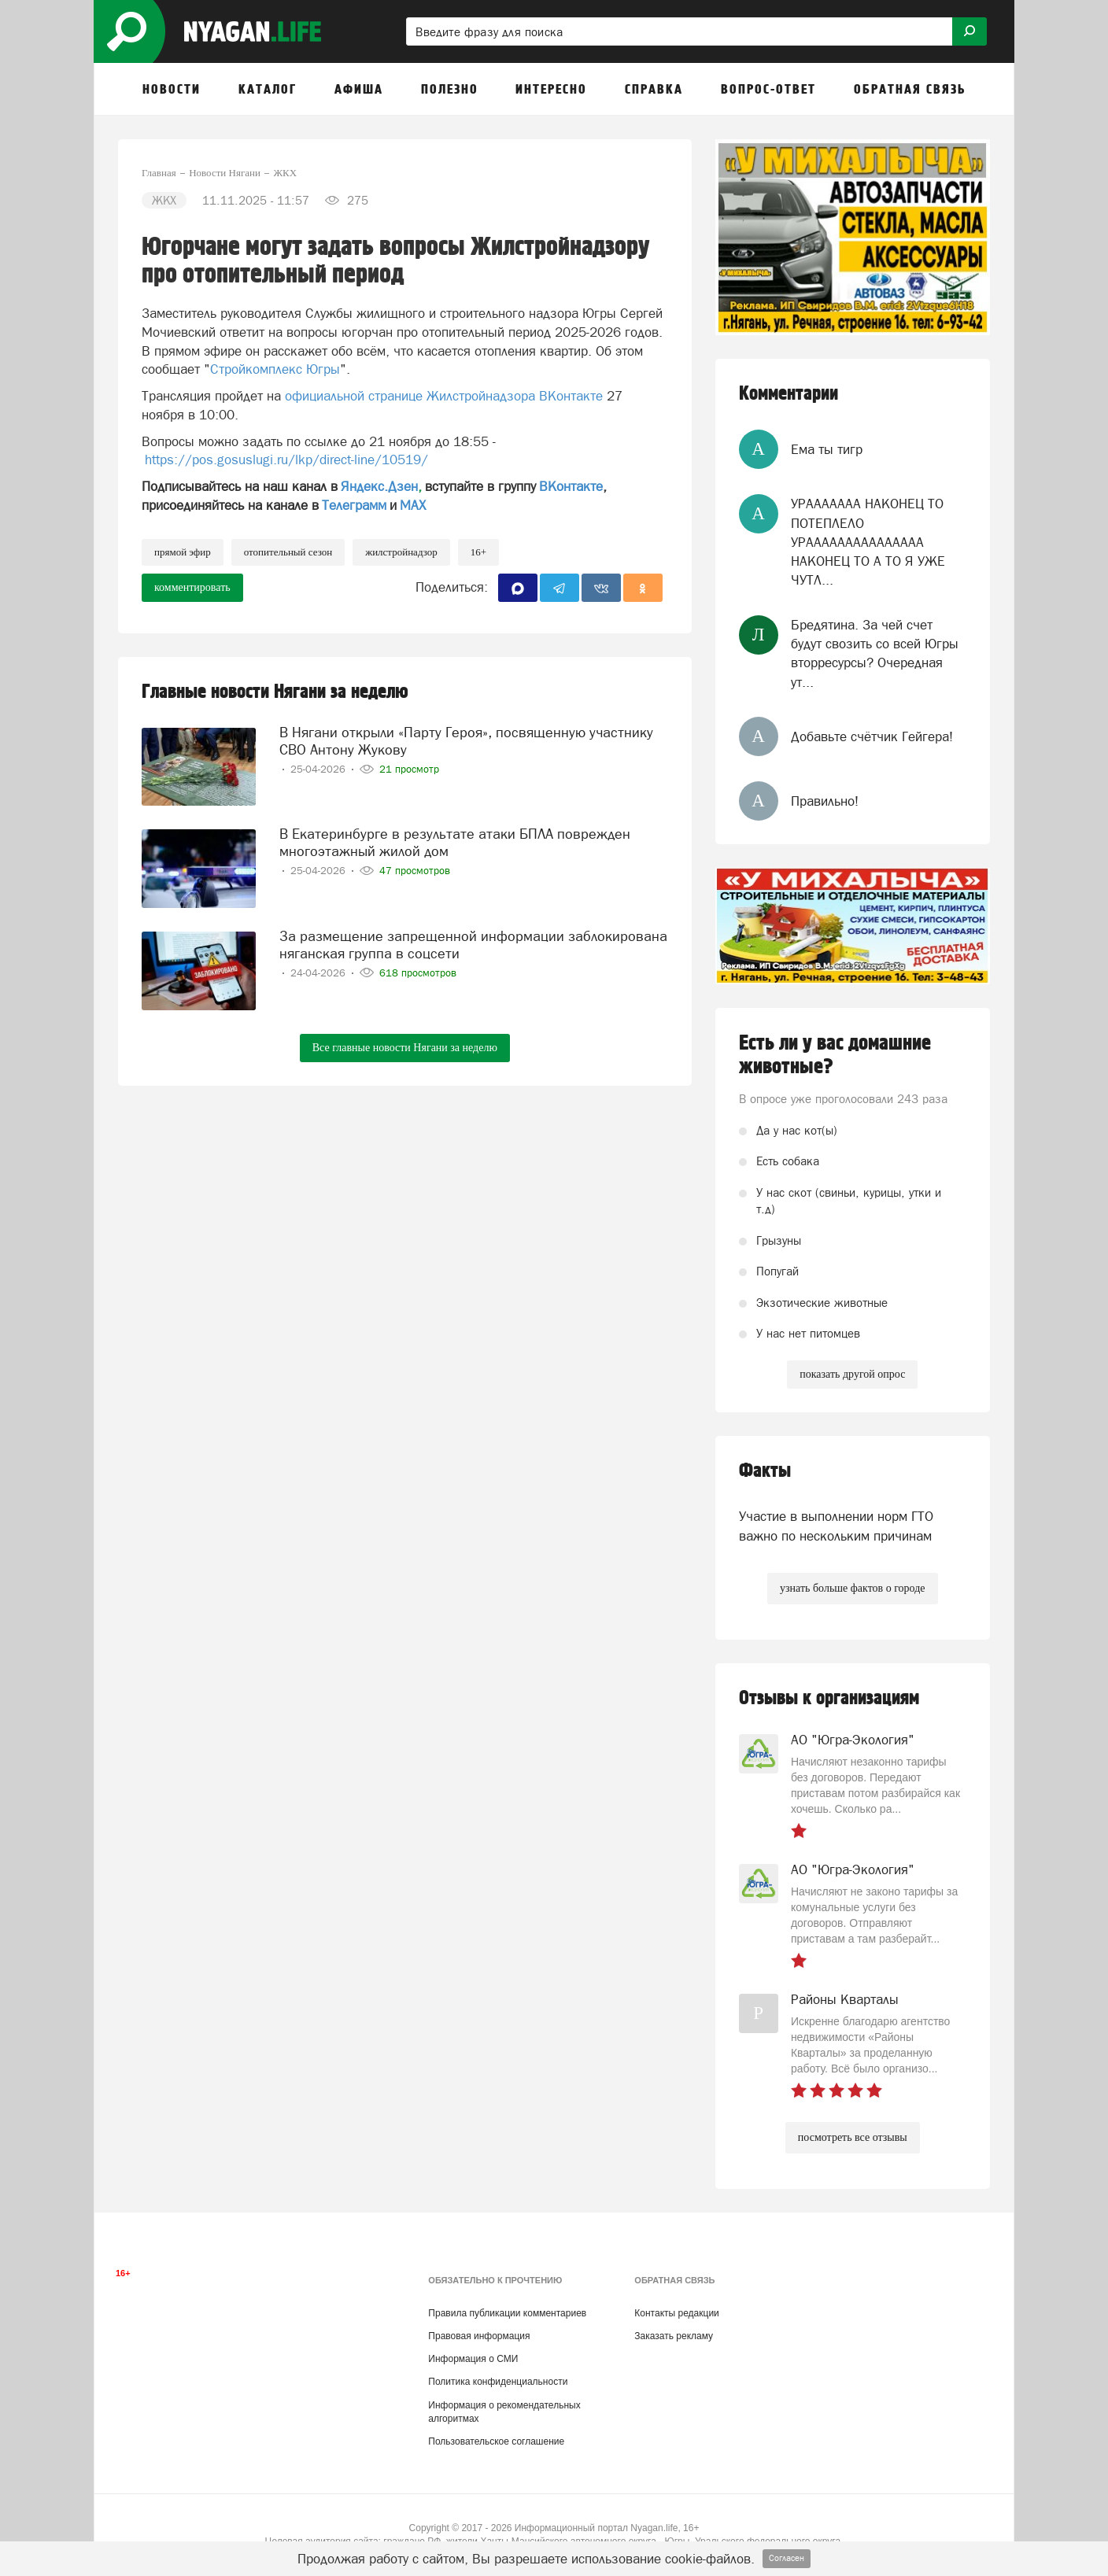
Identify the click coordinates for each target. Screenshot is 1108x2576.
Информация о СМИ (473, 2358)
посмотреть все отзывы (852, 2137)
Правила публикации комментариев (507, 2313)
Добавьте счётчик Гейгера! (872, 736)
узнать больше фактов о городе (852, 1588)
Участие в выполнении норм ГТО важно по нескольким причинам (836, 1525)
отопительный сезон (288, 552)
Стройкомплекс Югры (275, 369)
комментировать (192, 587)
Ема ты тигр (826, 449)
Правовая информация (479, 2336)
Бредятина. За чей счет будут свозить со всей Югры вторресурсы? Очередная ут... (874, 653)
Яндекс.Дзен (379, 486)
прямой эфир (182, 552)
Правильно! (825, 801)
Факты (765, 1471)
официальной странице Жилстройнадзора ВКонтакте (444, 396)
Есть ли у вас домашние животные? (835, 1055)
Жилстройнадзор (401, 552)
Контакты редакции (676, 2313)
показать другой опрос (852, 1374)
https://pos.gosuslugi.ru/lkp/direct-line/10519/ (286, 459)
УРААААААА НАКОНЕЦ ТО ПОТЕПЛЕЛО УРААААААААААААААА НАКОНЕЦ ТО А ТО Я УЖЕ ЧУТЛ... (868, 542)
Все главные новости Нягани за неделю (404, 1048)
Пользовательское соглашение (496, 2441)
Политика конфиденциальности (497, 2381)
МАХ (413, 505)
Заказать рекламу (673, 2336)
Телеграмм (354, 505)
